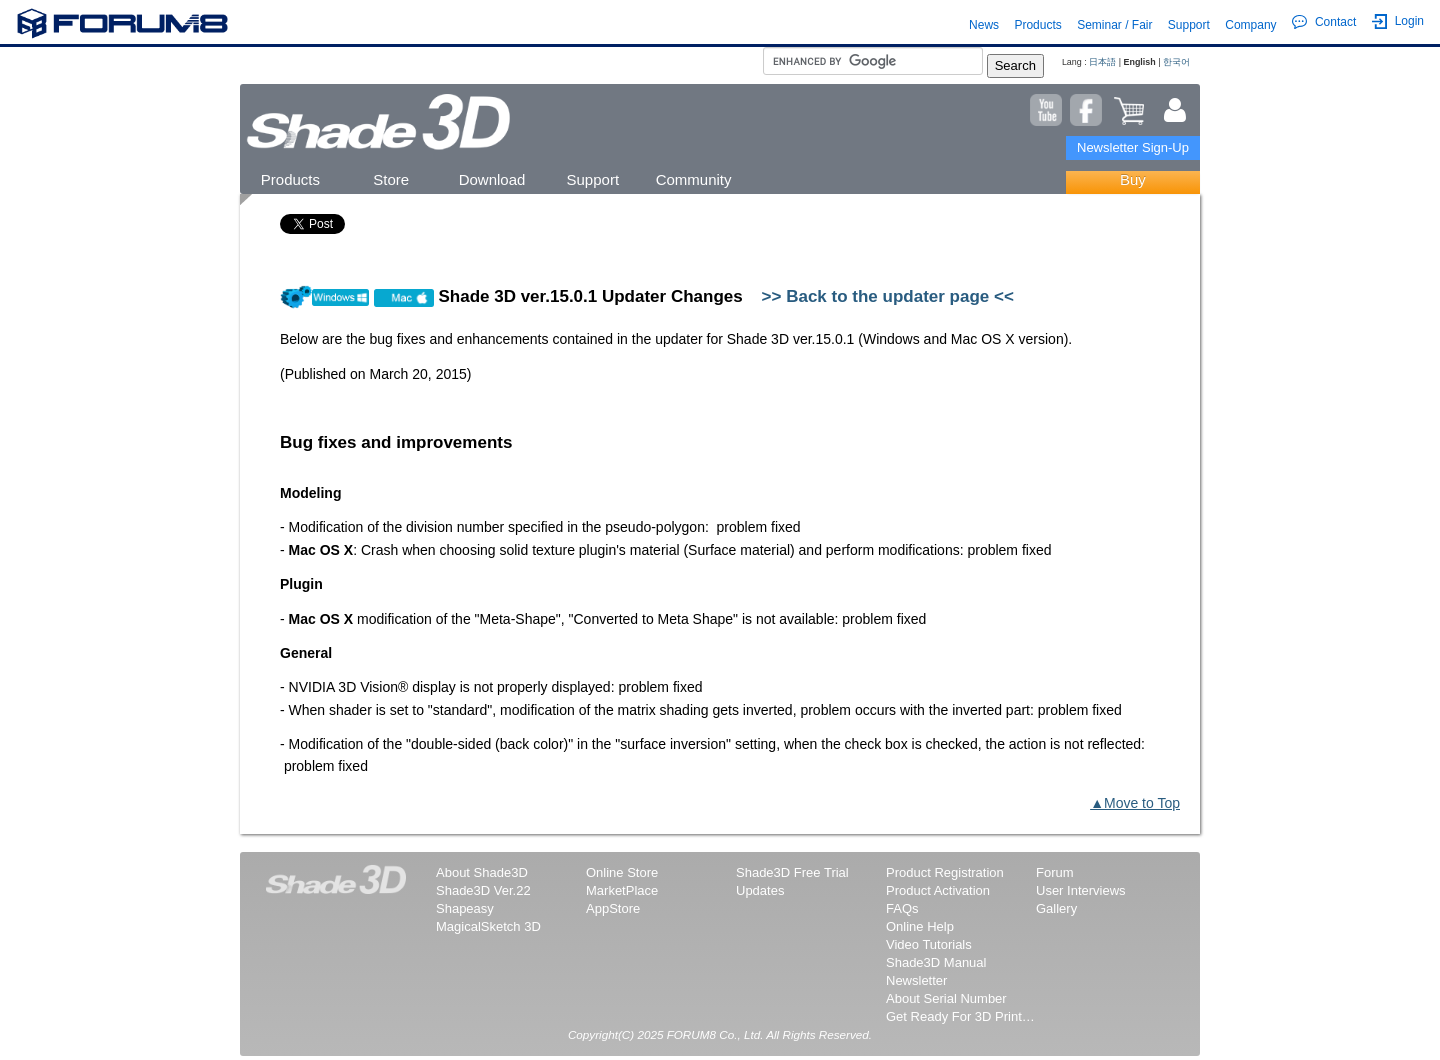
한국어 (1176, 62)
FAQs (902, 908)
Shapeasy (465, 908)
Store (391, 179)
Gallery (1056, 908)
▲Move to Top (1135, 803)
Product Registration (945, 872)
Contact (1324, 22)
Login (1398, 21)
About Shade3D (482, 872)
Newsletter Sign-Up (1133, 147)
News (984, 25)
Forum (1055, 872)
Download (492, 179)
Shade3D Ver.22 (483, 890)
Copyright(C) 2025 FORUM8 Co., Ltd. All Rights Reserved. (720, 1034)
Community (694, 179)
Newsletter (916, 980)
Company (1250, 25)
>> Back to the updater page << (888, 296)
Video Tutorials (929, 944)
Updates (760, 890)
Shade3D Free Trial (792, 872)
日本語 (1102, 62)
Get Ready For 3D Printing (961, 1016)
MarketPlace (622, 890)
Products (1037, 25)
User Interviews (1081, 890)
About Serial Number (946, 998)
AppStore (613, 908)
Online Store (622, 872)
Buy (1133, 179)
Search (1015, 65)
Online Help (920, 926)
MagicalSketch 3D (488, 926)
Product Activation (938, 890)
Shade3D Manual (936, 962)
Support (1189, 25)
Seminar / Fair (1114, 25)
